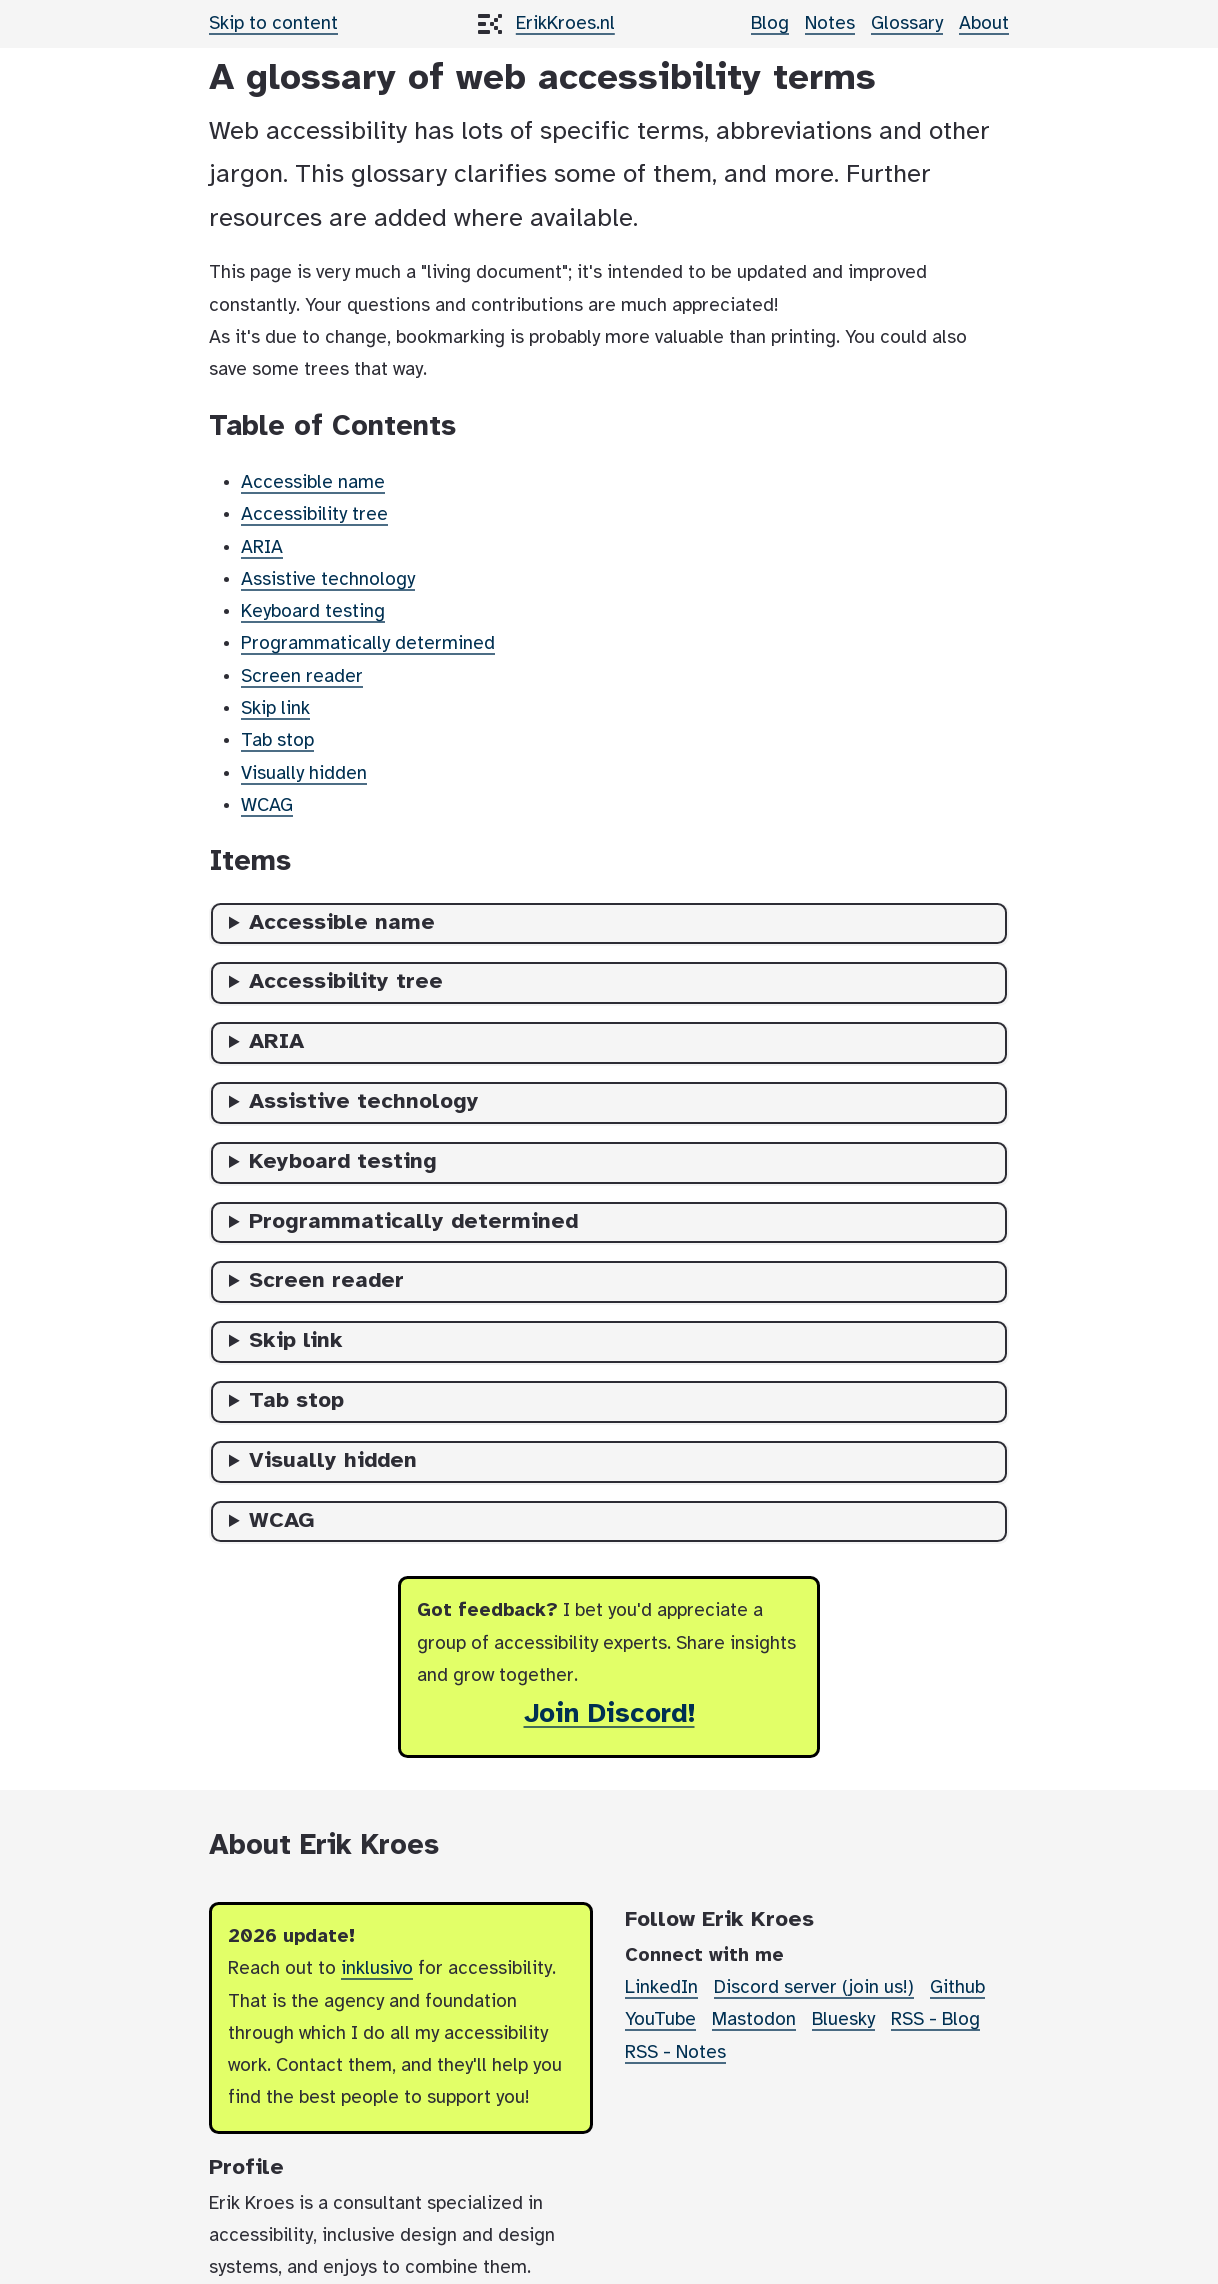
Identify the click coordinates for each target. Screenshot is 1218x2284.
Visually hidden (304, 774)
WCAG (267, 806)
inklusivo (377, 1969)
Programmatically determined (368, 644)
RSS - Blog (935, 2020)
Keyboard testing (313, 612)
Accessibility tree (314, 515)
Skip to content (273, 24)
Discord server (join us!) (814, 1988)
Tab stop (277, 741)
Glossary (907, 24)
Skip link (275, 709)
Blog (770, 24)
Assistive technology (328, 580)
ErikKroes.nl (565, 24)
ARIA (262, 548)
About (984, 24)
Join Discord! (609, 1714)
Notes (830, 24)
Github (957, 1988)
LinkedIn (661, 1988)
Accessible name (313, 483)
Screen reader (302, 677)
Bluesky (843, 2020)
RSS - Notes (675, 2053)
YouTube (660, 2020)
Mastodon (754, 2020)
